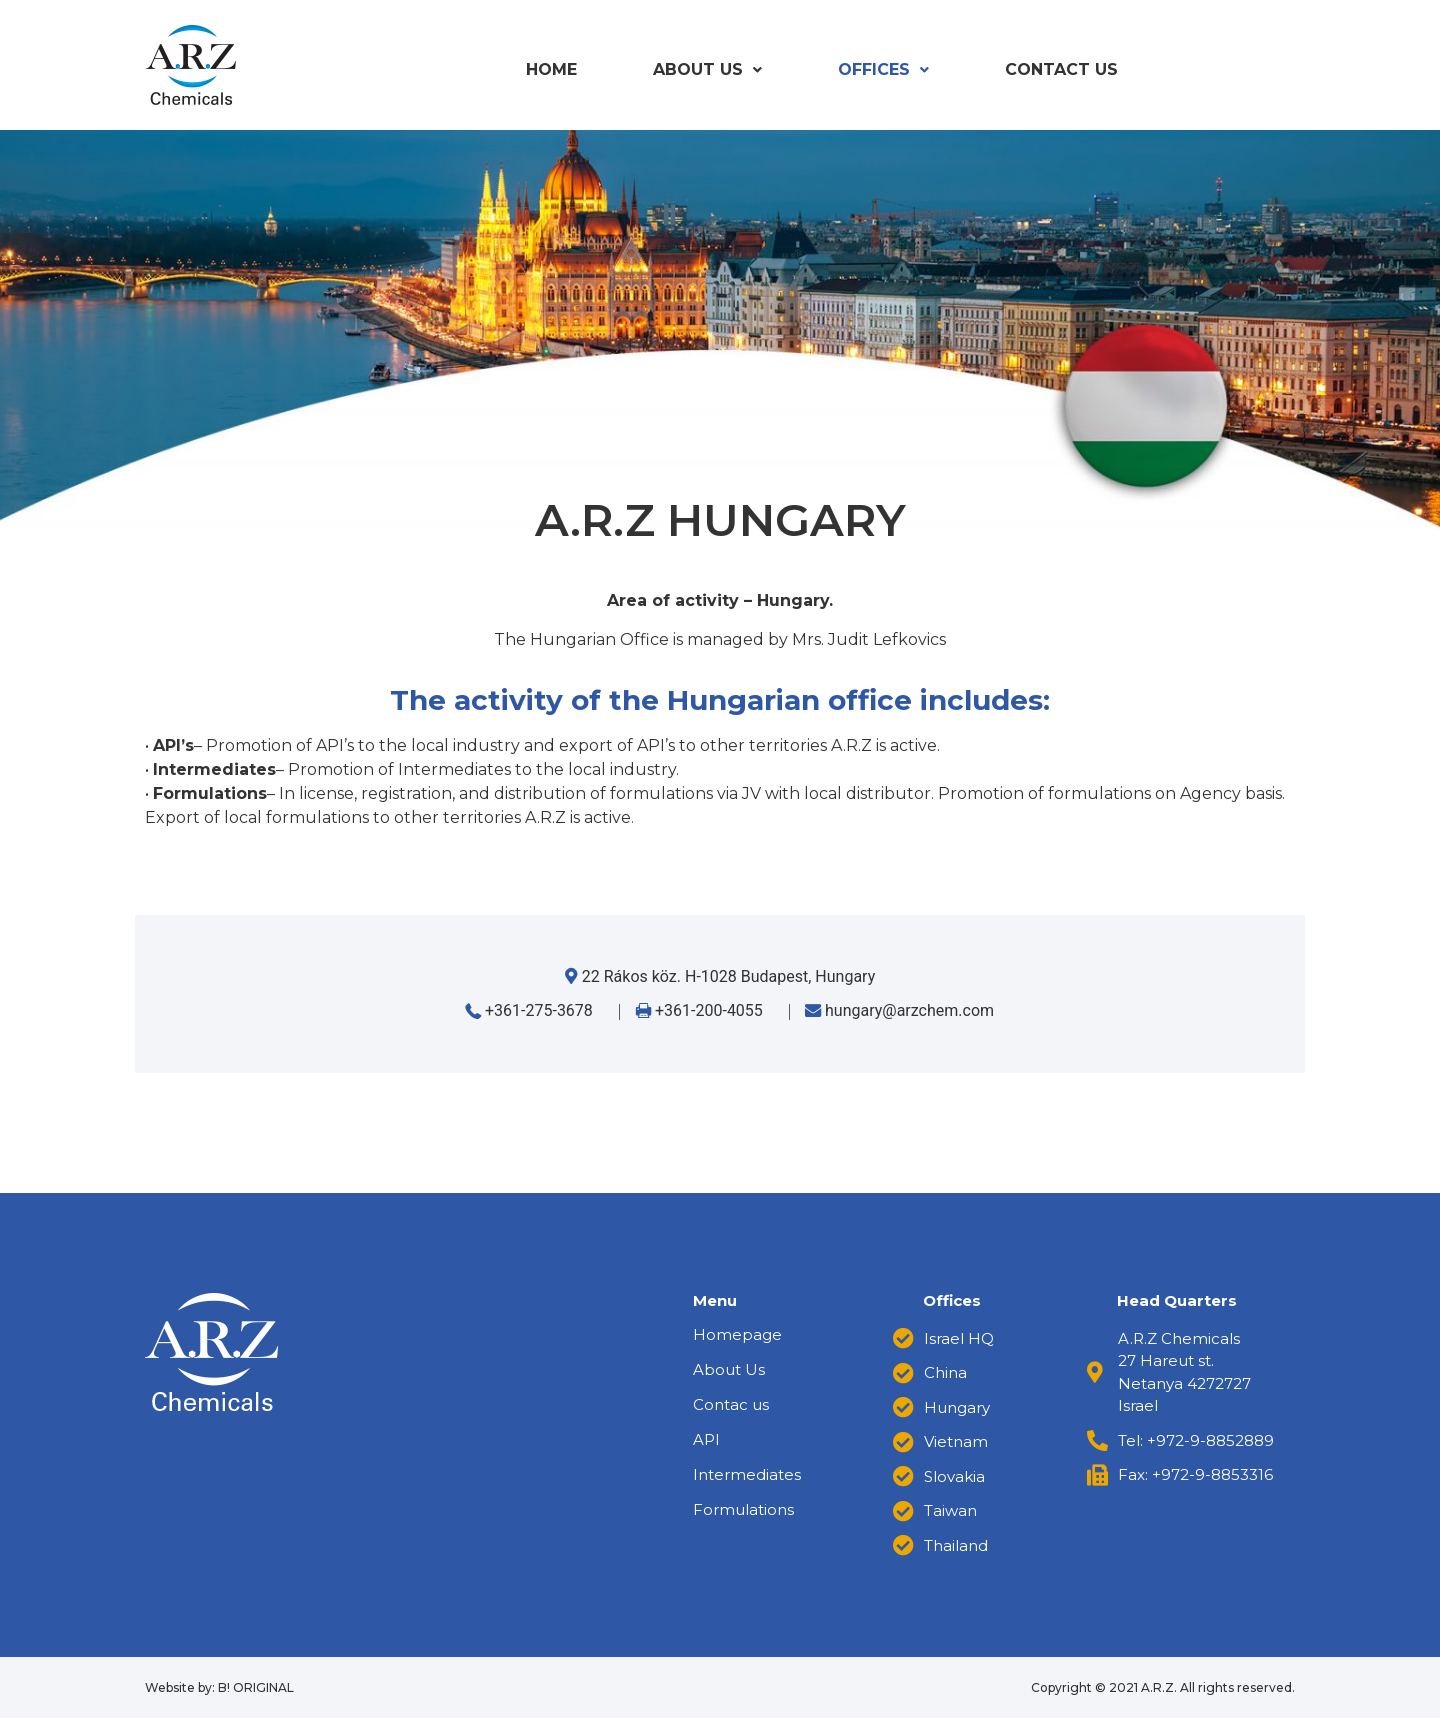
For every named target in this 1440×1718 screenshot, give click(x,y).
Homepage (737, 1334)
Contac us (731, 1404)
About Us (707, 69)
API (706, 1439)
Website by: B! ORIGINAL (219, 1687)
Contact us (1061, 69)
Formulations (743, 1509)
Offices (883, 69)
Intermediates (747, 1474)
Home (551, 69)
